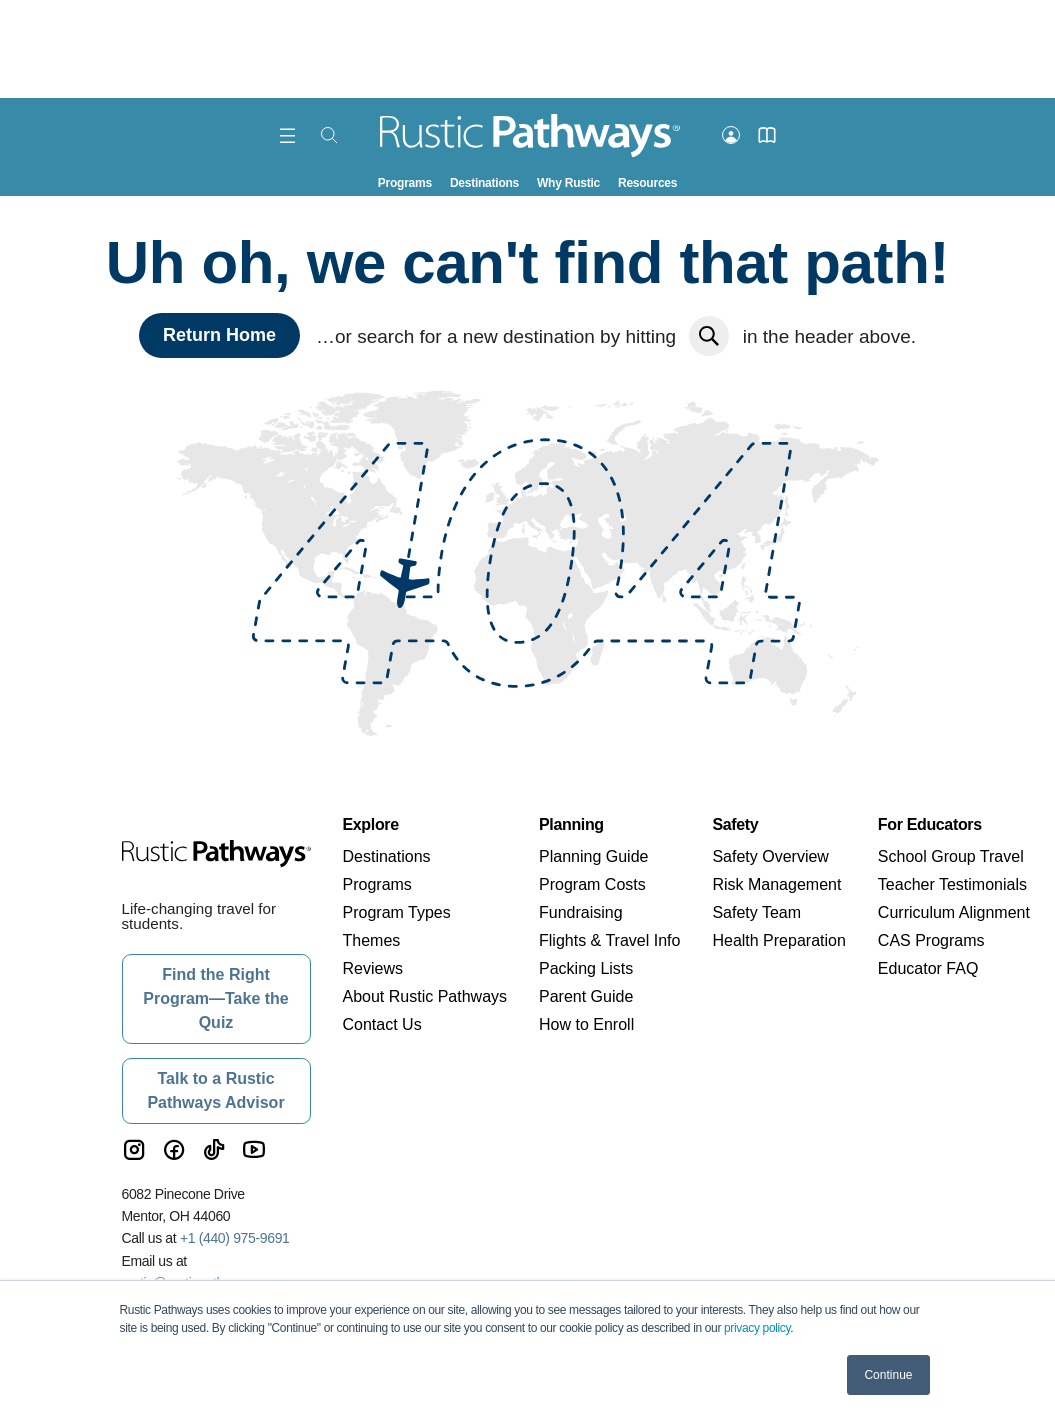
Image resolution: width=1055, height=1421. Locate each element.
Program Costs (592, 884)
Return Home (219, 335)
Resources (647, 183)
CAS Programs (931, 940)
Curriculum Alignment (954, 912)
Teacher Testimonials (952, 884)
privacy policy (757, 1328)
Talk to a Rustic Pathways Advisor (215, 1090)
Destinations (484, 183)
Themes (372, 940)
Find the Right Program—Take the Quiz (216, 998)
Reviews (373, 968)
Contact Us (382, 1024)
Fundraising (581, 912)
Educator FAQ (928, 968)
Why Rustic (568, 183)
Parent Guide (586, 996)
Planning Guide (593, 856)
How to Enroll (586, 1024)
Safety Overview (770, 856)
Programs (405, 183)
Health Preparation (778, 940)
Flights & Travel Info (609, 940)
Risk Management (776, 884)
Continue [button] (888, 1375)
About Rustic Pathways (425, 996)
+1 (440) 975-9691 (235, 1238)
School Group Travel (951, 856)
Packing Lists (586, 968)
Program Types (397, 912)
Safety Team (756, 912)
